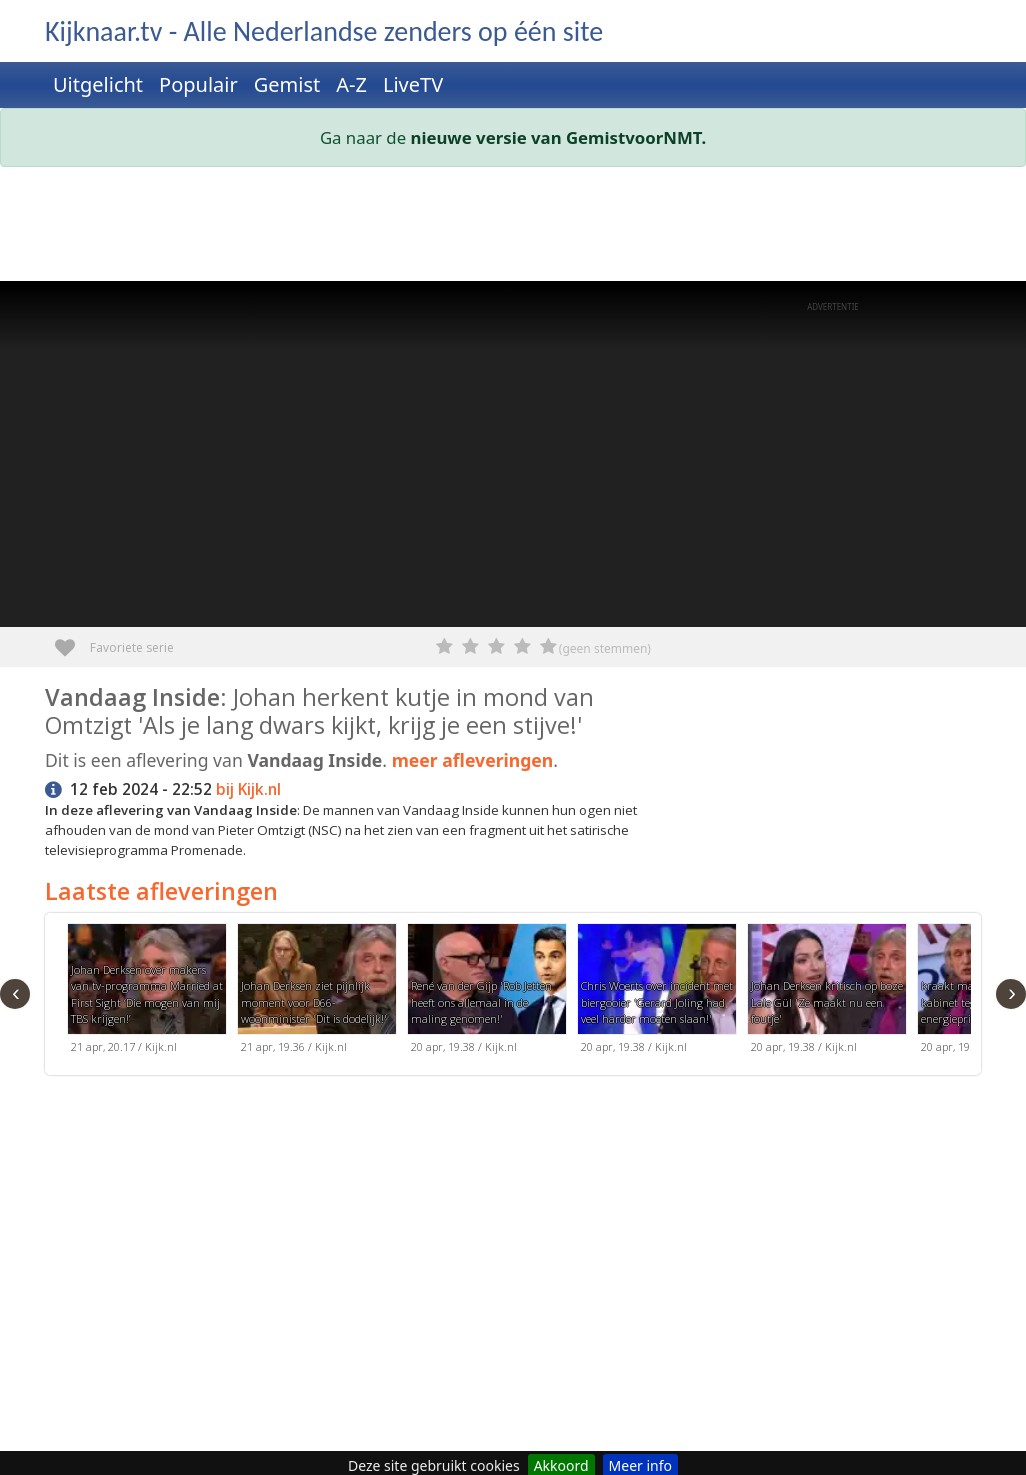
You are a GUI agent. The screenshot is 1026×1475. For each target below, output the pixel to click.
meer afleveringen (473, 760)
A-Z (351, 84)
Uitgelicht (98, 84)
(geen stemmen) (605, 648)
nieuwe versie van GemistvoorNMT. (559, 137)
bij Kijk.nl (248, 789)
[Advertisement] (513, 228)
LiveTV (413, 84)
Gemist (287, 84)
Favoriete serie (72, 640)
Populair (198, 84)
